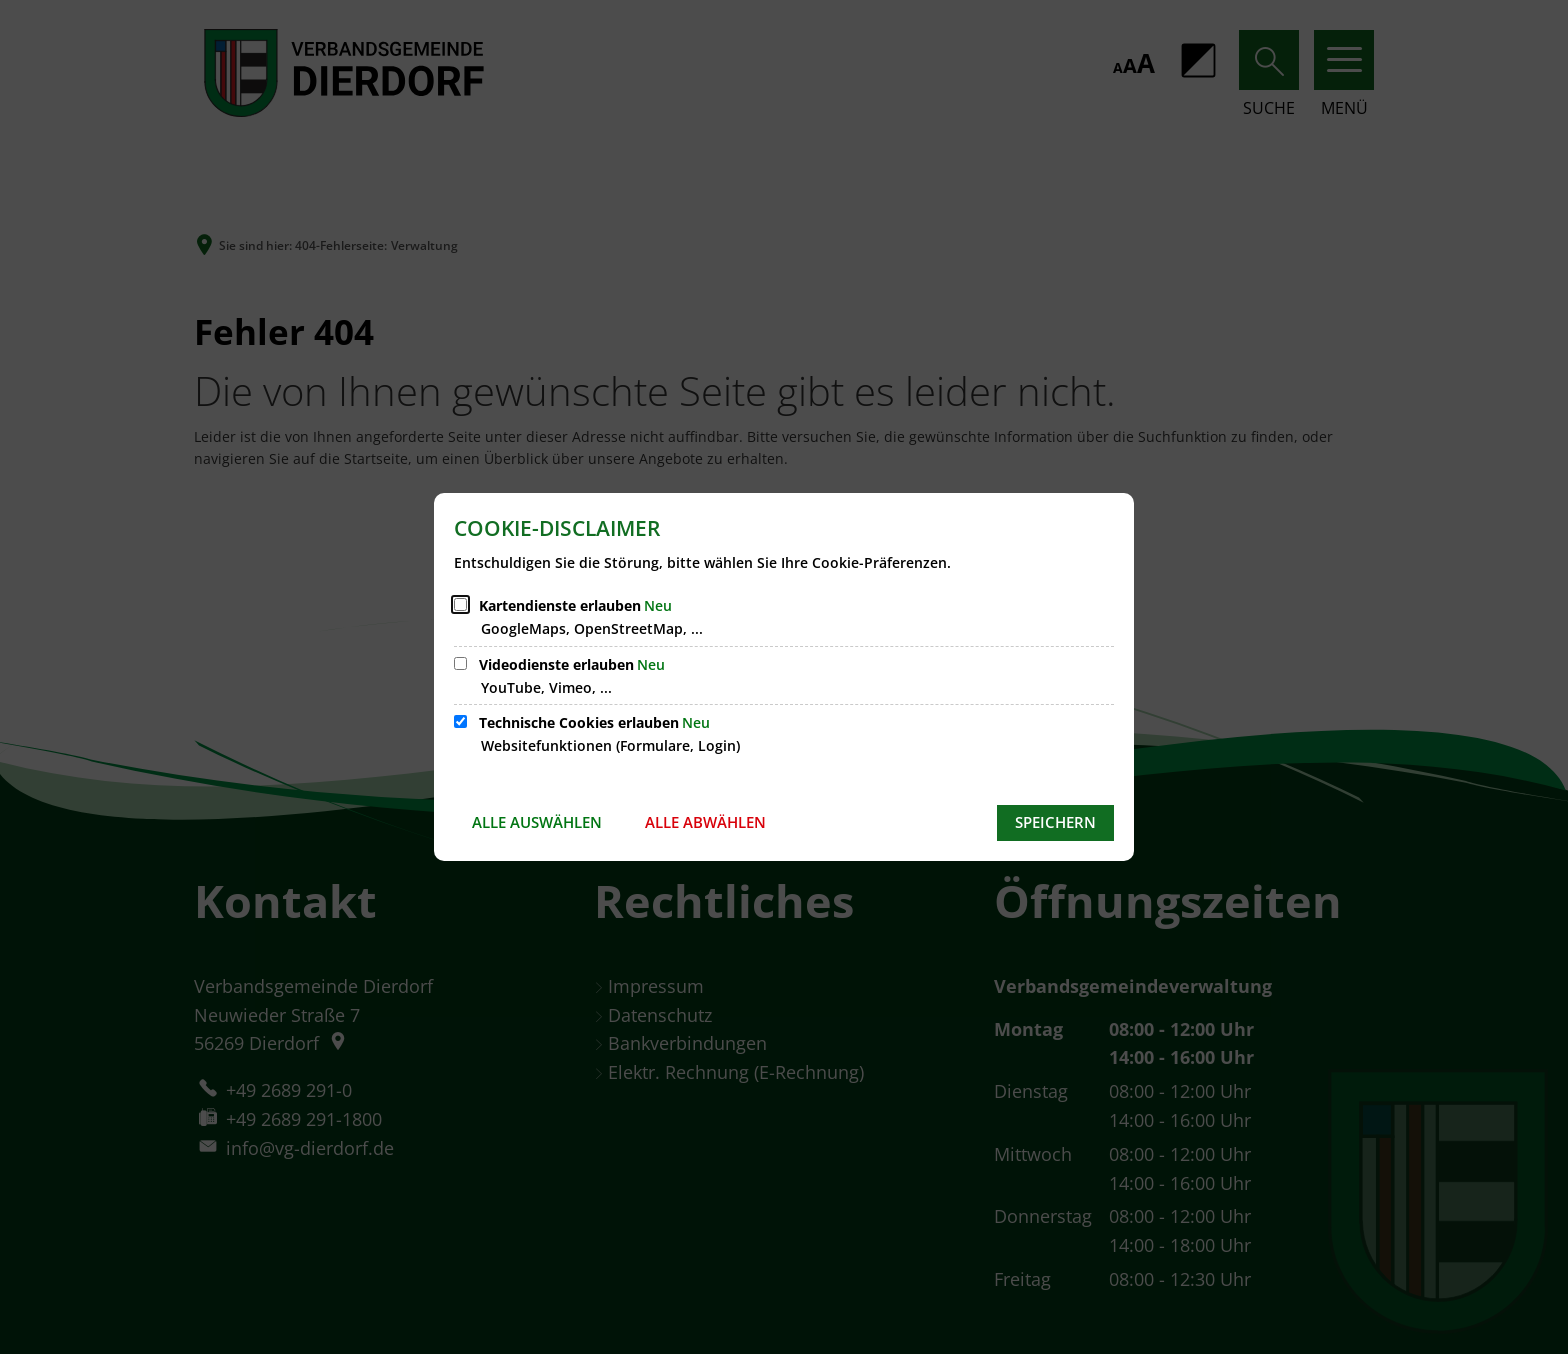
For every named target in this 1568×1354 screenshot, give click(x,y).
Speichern (1055, 822)
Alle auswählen (537, 822)
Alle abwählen (705, 822)
